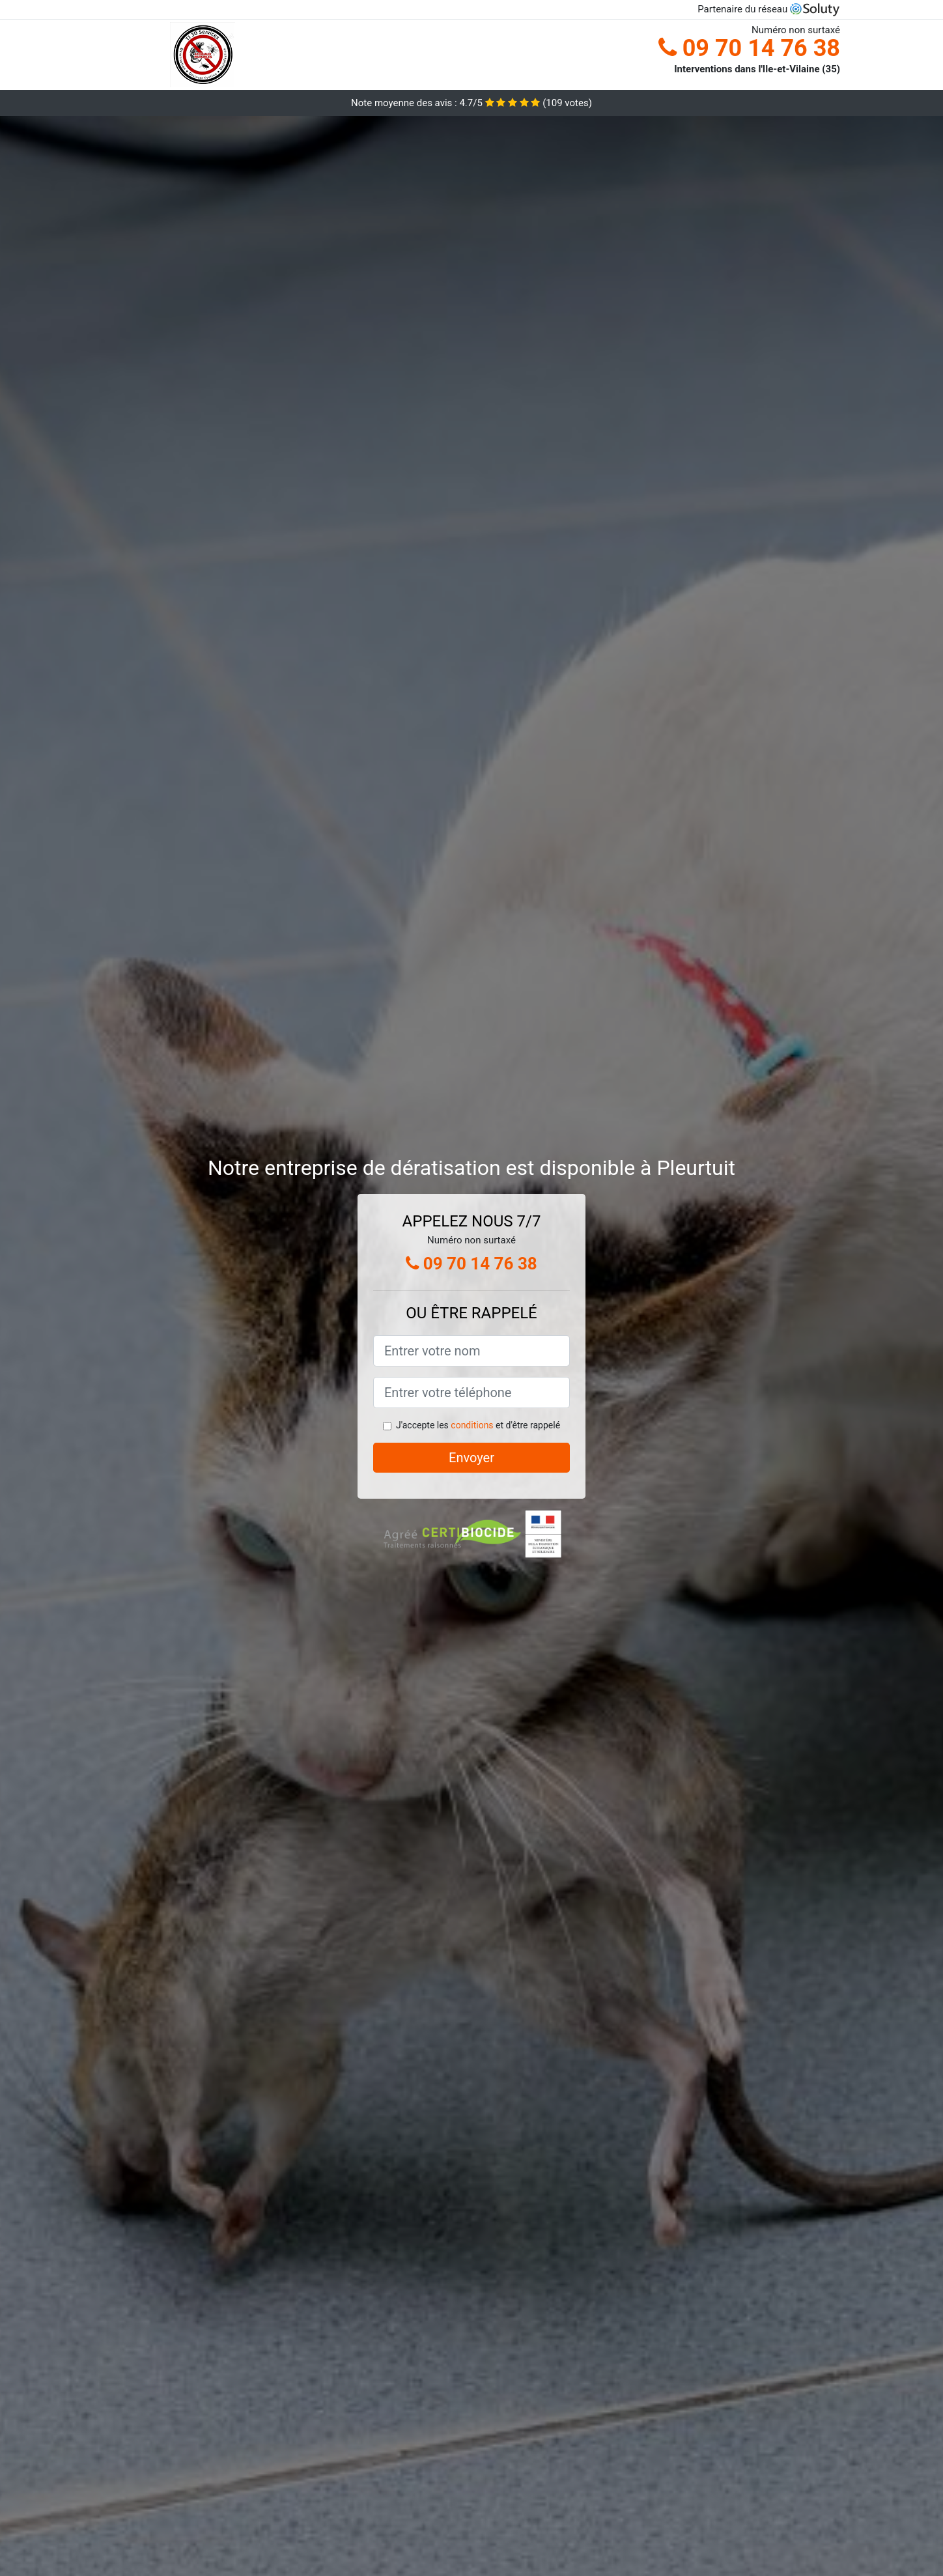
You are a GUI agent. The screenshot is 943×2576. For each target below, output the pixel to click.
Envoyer (471, 1457)
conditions (472, 1425)
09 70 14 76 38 (749, 48)
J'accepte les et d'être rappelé (478, 1425)
